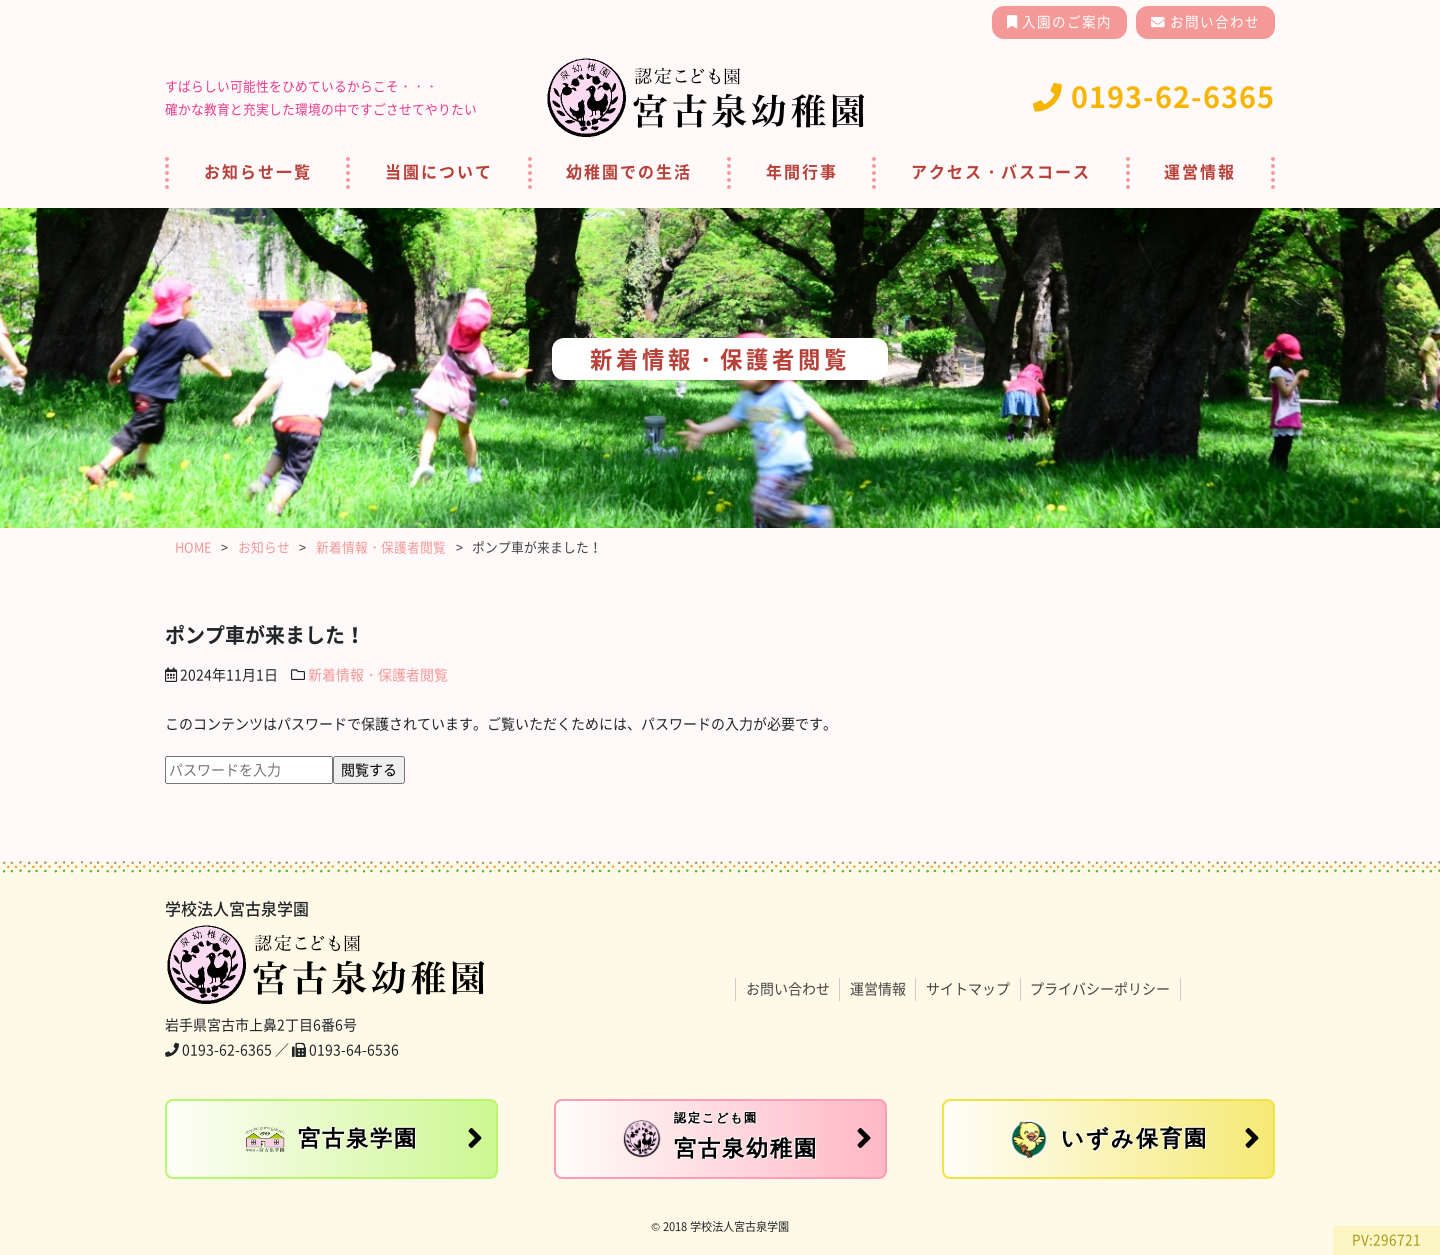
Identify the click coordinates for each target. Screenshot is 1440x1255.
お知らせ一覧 (258, 172)
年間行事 (802, 172)
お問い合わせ (1213, 22)
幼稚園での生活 (629, 172)
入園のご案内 (1065, 22)
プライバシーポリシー (1100, 989)
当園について (439, 172)
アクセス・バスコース (1001, 172)
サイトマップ (968, 989)
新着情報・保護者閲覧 (378, 675)
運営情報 (1200, 172)
